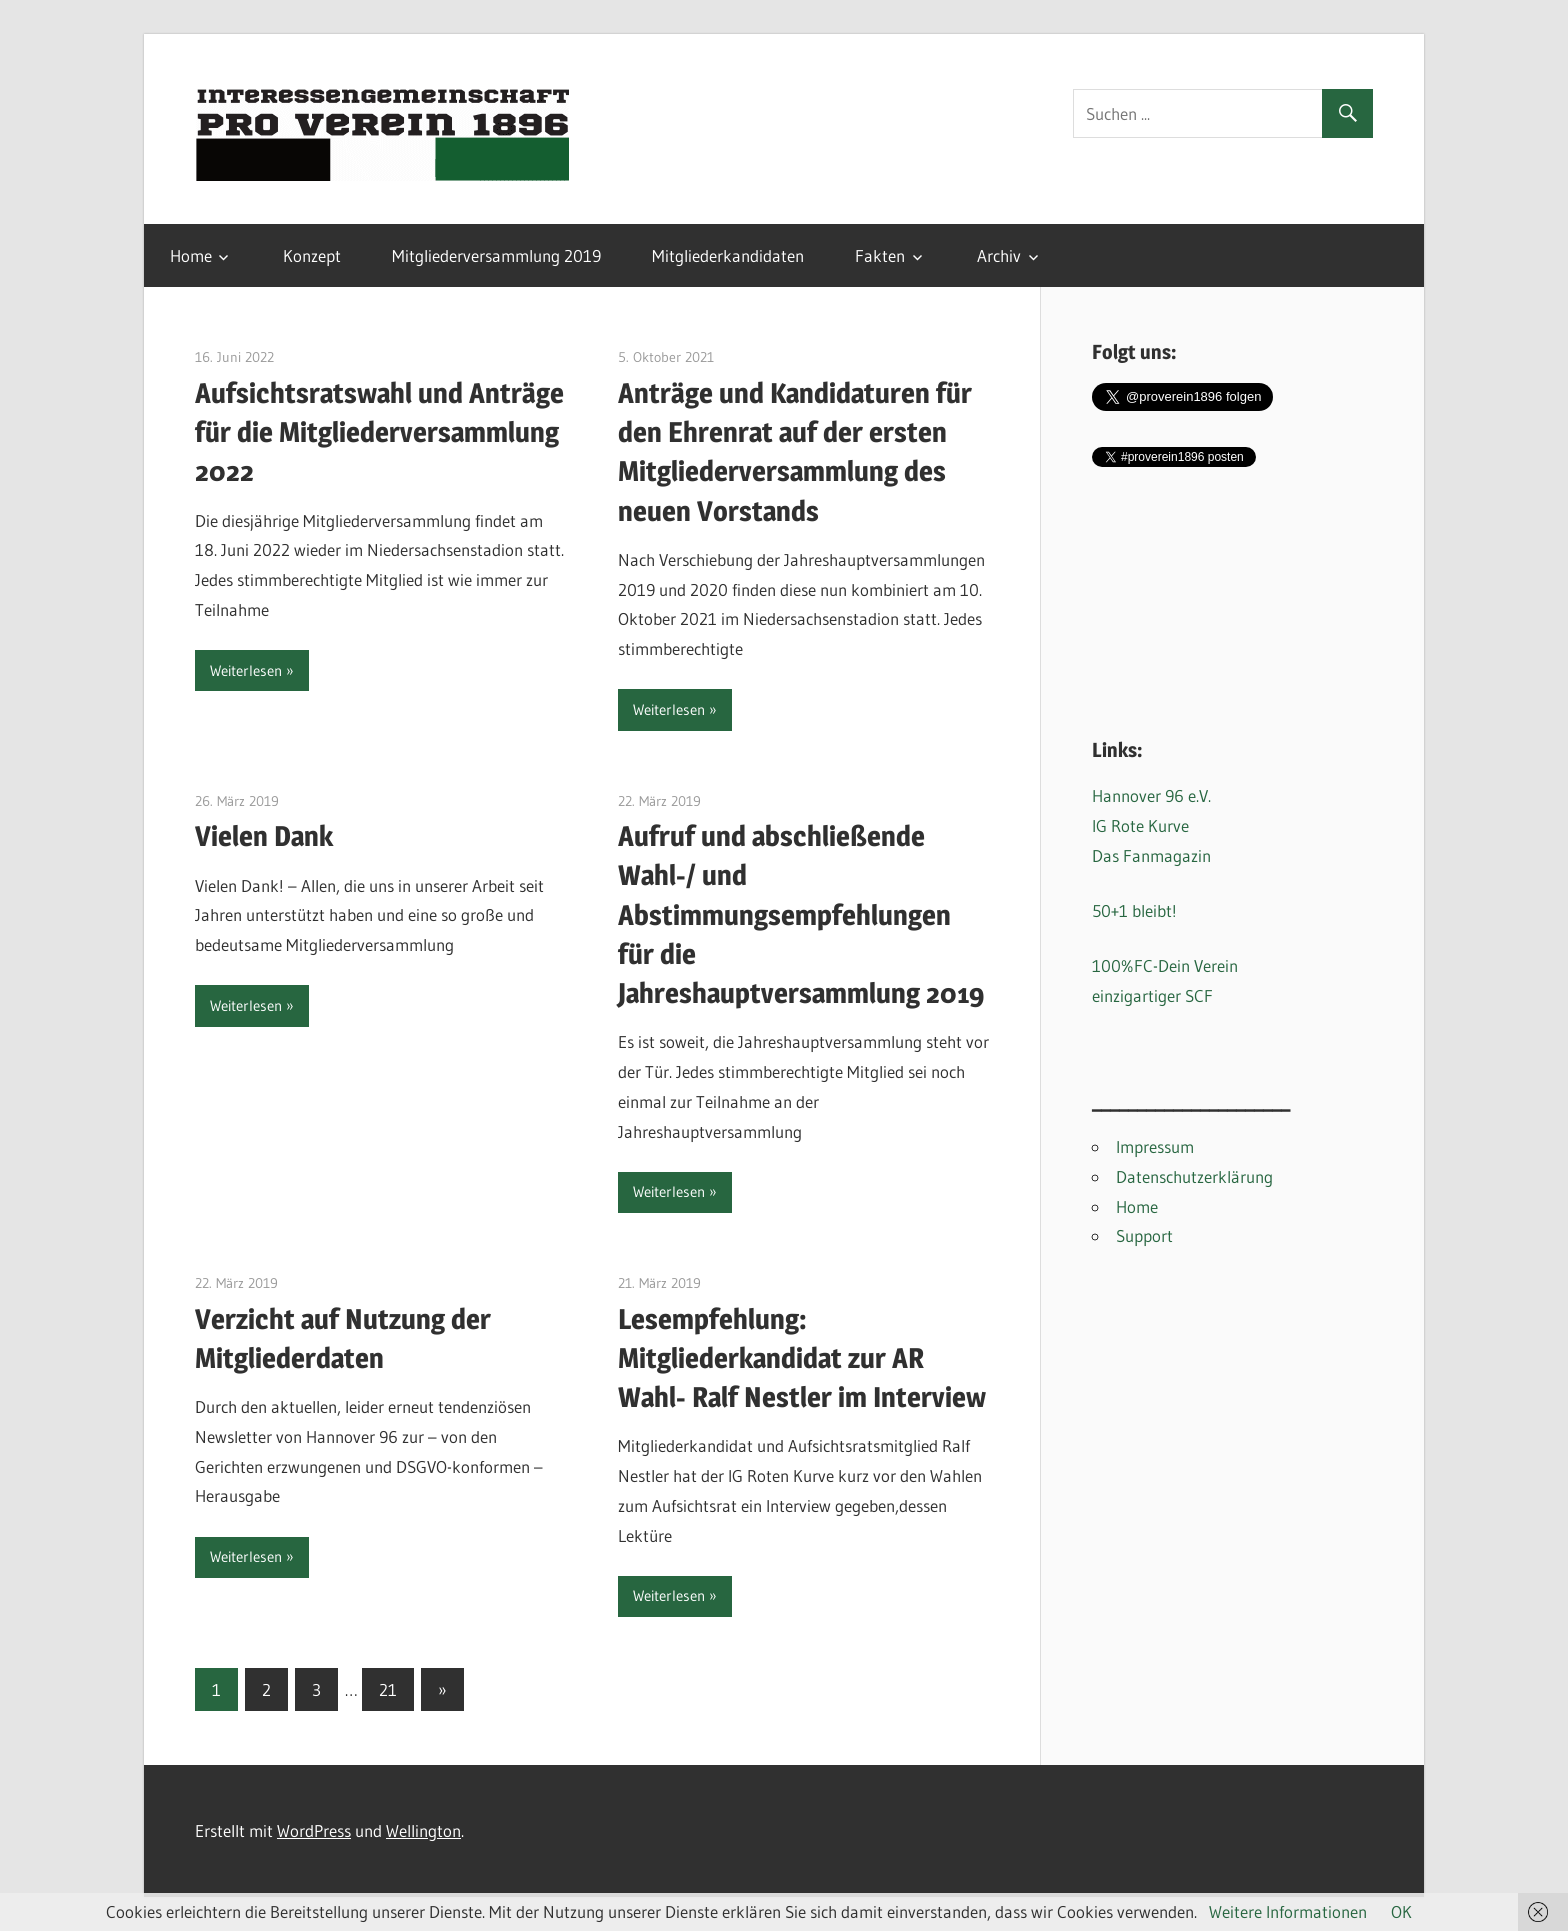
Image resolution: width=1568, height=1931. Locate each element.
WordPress (314, 1830)
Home (191, 255)
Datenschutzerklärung (1194, 1176)
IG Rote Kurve (1140, 825)
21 (388, 1689)
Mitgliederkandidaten (728, 255)
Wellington (423, 1830)
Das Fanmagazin (1151, 855)
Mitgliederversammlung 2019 (496, 255)
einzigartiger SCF (1152, 995)
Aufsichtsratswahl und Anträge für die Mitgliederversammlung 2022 (379, 432)
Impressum (1155, 1146)
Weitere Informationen (1288, 1911)
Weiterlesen (246, 670)
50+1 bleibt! (1134, 910)
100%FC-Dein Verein (1165, 965)
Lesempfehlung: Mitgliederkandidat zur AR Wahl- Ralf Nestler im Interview (802, 1358)
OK (1401, 1911)
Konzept (312, 255)
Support (1144, 1235)
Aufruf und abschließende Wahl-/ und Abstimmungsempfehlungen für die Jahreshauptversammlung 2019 (801, 914)
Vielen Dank (264, 836)
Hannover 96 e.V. (1151, 795)
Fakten (880, 255)
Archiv (999, 255)
